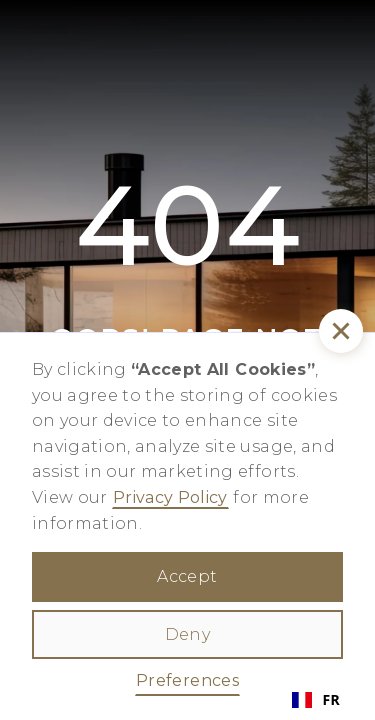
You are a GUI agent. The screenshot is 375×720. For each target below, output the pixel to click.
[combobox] (316, 700)
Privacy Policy (170, 497)
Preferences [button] (187, 680)
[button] (341, 331)
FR (316, 699)
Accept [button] (187, 576)
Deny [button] (187, 634)
